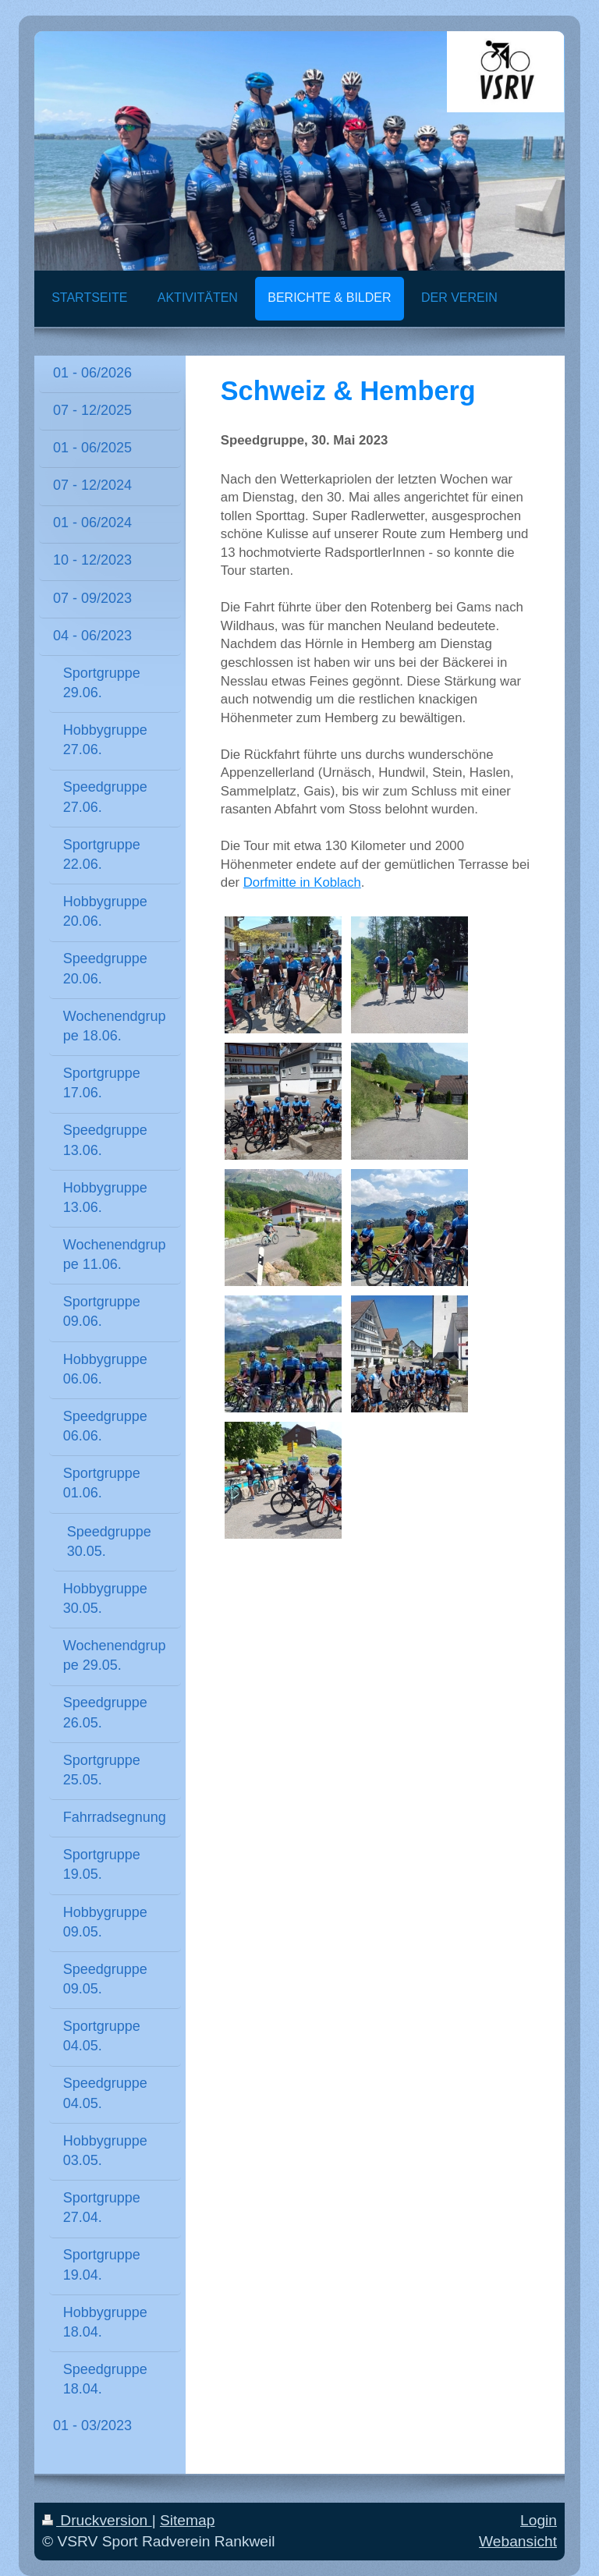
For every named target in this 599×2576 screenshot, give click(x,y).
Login (538, 2520)
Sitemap (187, 2520)
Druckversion (97, 2520)
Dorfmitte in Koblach (302, 882)
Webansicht (518, 2541)
